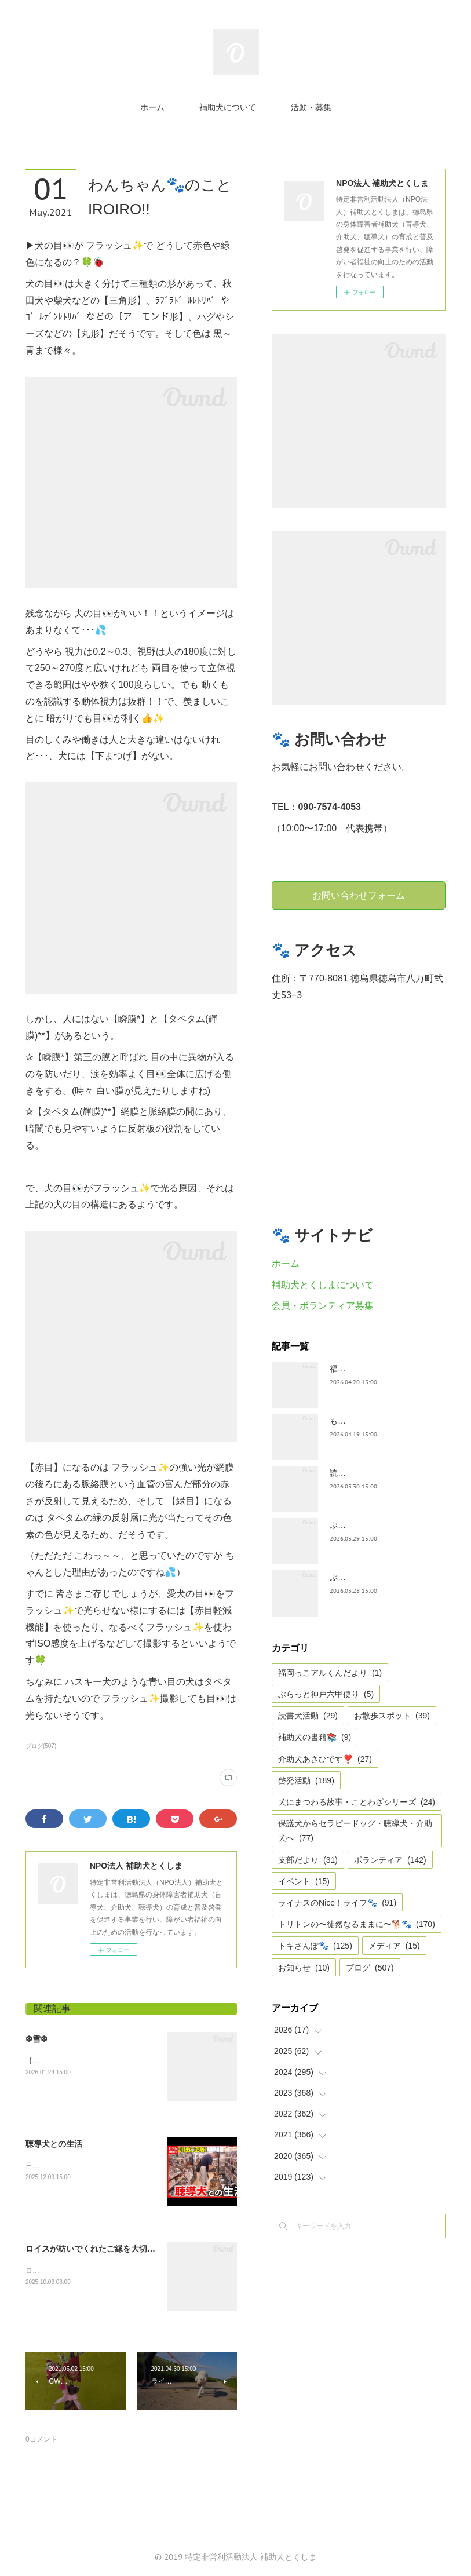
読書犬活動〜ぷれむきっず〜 (382, 1472)
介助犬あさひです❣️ (325, 1759)
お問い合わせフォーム (358, 895)
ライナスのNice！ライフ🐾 (337, 1902)
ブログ (370, 1967)
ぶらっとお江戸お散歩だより (382, 1525)
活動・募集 (311, 107)
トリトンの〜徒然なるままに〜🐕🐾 (356, 1924)
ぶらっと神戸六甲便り (326, 1694)
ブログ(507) (40, 1746)
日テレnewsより (50, 2166)
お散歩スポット (392, 1715)
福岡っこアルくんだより (330, 1672)
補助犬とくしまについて (323, 1285)
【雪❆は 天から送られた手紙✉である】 (87, 2061)
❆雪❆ (36, 2039)
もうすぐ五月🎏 (359, 1420)
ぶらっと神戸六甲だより (374, 1577)
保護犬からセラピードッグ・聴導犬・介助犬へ (355, 1830)
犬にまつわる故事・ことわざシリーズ (356, 1802)
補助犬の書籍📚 (314, 1737)
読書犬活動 (308, 1715)
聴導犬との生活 (53, 2143)
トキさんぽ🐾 (315, 1945)
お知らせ (304, 1967)
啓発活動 (306, 1780)
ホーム (152, 107)
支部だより (308, 1860)
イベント (304, 1881)
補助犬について (227, 107)
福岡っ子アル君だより (370, 1368)
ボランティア (390, 1860)
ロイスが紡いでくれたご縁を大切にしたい (102, 2248)
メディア (394, 1945)
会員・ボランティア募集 (323, 1306)
